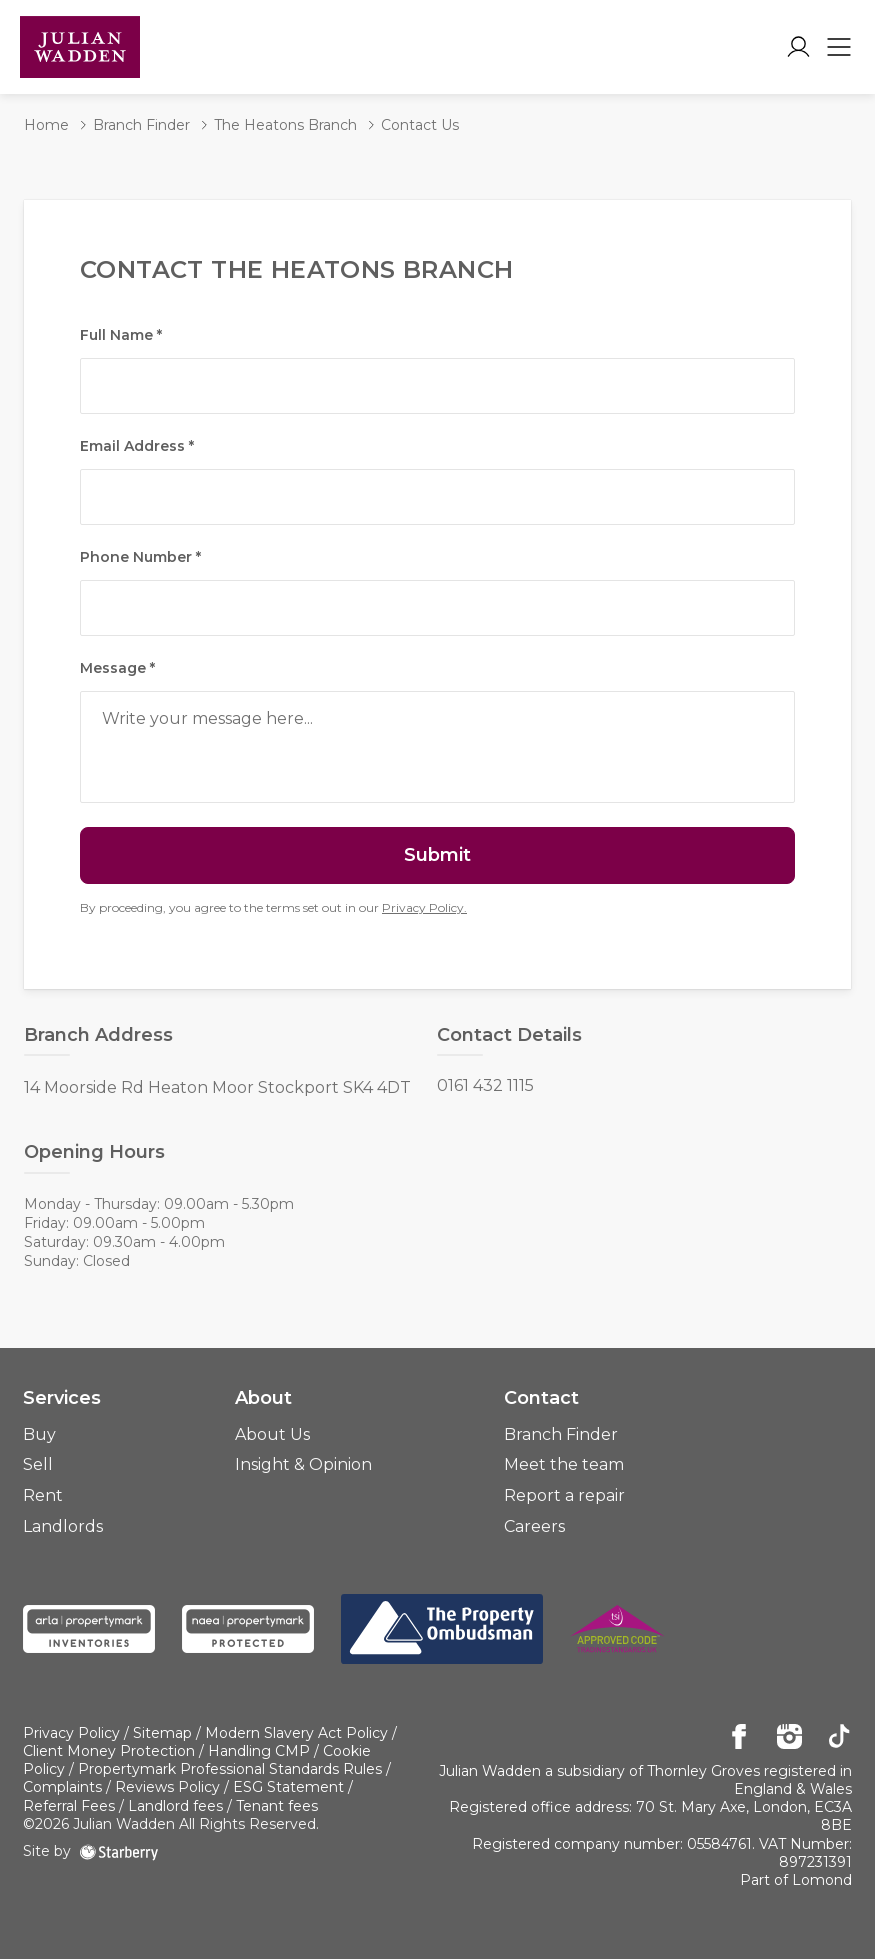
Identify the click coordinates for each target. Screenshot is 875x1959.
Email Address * (137, 446)
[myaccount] (798, 47)
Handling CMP (259, 1751)
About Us (272, 1434)
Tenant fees (277, 1806)
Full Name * (121, 335)
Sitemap (162, 1733)
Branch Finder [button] (141, 125)
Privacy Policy (71, 1733)
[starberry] (119, 1851)
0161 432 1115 (485, 1086)
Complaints (62, 1787)
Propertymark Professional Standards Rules (230, 1769)
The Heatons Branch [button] (285, 125)
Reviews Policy (167, 1787)
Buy (39, 1434)
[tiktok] (839, 1738)
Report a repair (564, 1495)
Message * (117, 668)
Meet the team (564, 1464)
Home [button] (46, 125)
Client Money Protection (109, 1751)
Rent (43, 1495)
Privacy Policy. (424, 907)
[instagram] (789, 1738)
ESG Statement (288, 1787)
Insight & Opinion (303, 1464)
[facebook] (739, 1738)
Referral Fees (69, 1806)
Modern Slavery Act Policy (296, 1733)
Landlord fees (175, 1806)
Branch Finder (561, 1434)
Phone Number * (140, 557)
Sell (38, 1464)
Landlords (63, 1526)
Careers (534, 1526)
